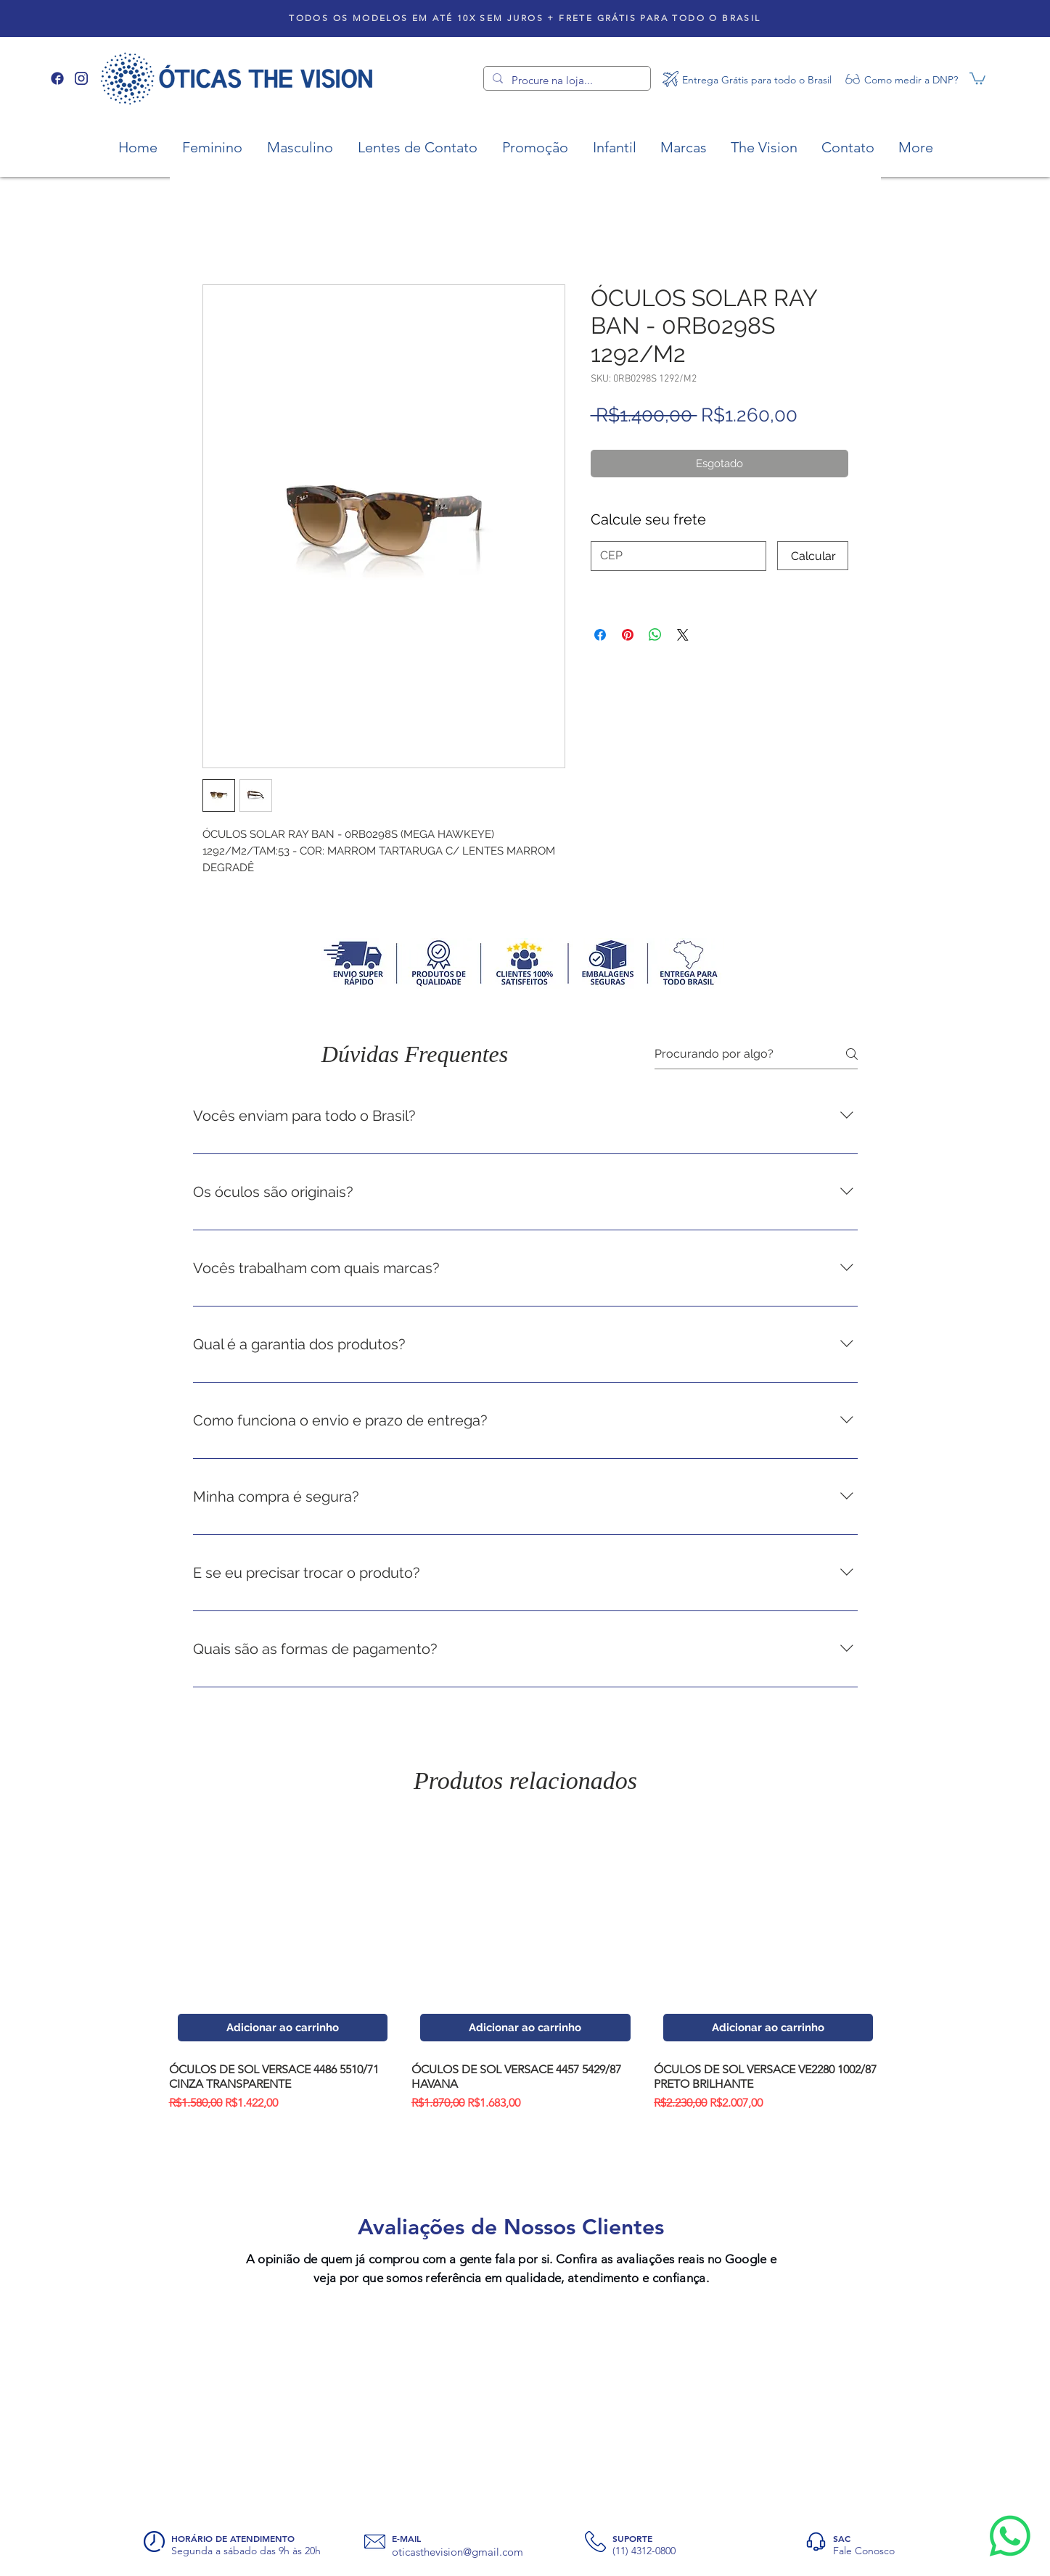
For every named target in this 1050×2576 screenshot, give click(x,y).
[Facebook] (57, 78)
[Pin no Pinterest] (627, 634)
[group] (525, 1967)
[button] (977, 77)
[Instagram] (81, 78)
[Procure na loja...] (566, 80)
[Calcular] (812, 555)
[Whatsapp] (1010, 2536)
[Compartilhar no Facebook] (600, 634)
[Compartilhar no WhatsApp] (655, 634)
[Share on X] (683, 634)
